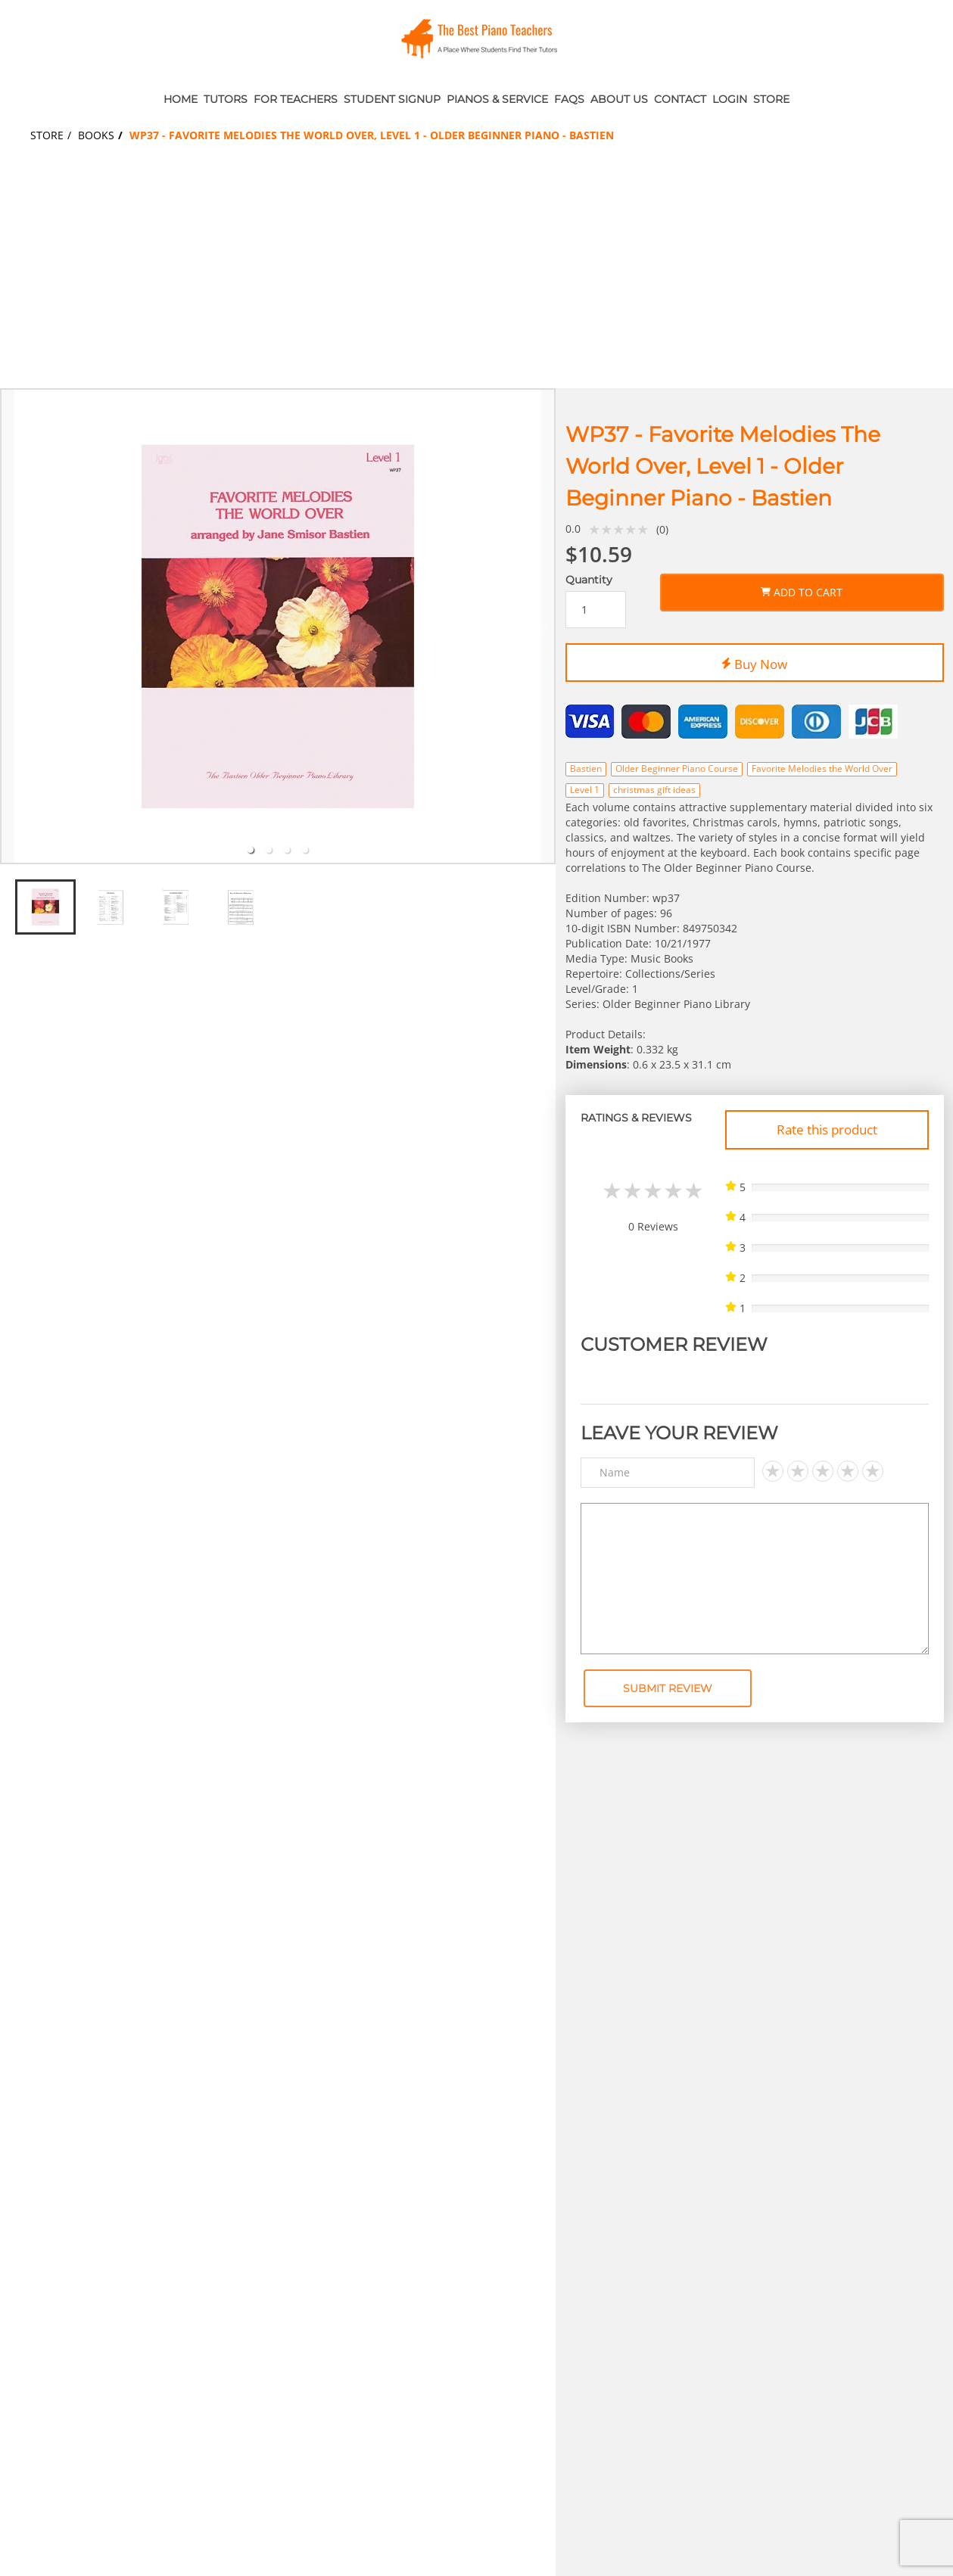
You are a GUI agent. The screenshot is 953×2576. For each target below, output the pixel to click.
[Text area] (755, 1578)
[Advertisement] (477, 275)
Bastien (586, 768)
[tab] (251, 850)
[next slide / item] (545, 626)
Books (96, 135)
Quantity (588, 580)
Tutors (226, 99)
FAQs (569, 99)
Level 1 (585, 789)
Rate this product (827, 1129)
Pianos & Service (497, 99)
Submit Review (667, 1688)
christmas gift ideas (654, 789)
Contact (680, 99)
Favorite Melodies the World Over (822, 768)
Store (771, 99)
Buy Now (754, 661)
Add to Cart (801, 589)
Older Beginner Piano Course (676, 768)
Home (181, 99)
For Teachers (296, 99)
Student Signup (392, 99)
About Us (619, 99)
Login (729, 99)
